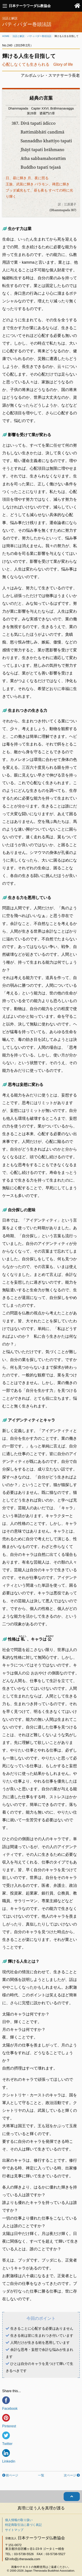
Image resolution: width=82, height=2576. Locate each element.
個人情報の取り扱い (19, 2520)
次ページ (70, 2475)
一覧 (41, 2475)
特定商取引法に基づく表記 (23, 2525)
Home (5, 36)
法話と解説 (18, 36)
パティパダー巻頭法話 (39, 36)
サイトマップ (14, 2530)
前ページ (12, 2475)
